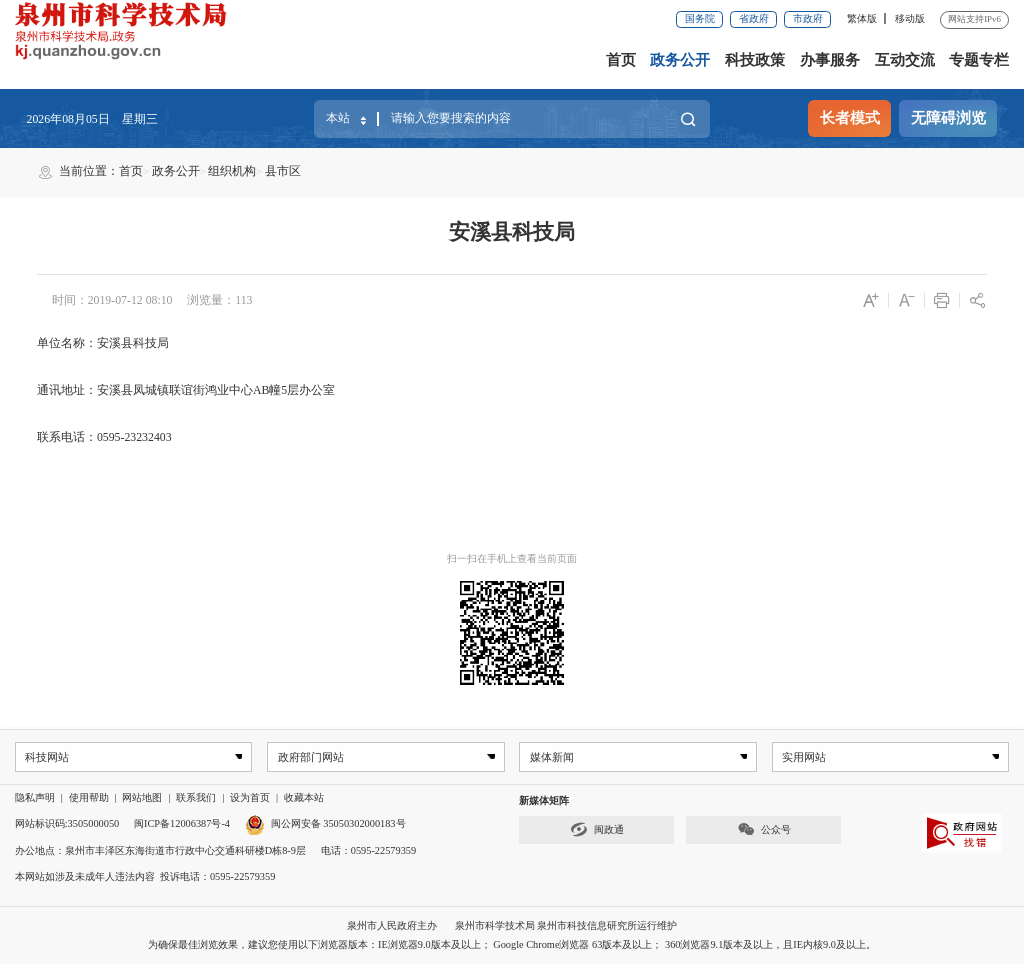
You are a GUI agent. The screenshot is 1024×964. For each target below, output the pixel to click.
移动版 (910, 18)
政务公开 (680, 60)
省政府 (754, 18)
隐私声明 (35, 798)
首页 (621, 60)
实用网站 (804, 757)
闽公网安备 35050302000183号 (325, 824)
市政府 (808, 18)
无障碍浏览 (948, 118)
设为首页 (250, 798)
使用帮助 (89, 798)
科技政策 (755, 60)
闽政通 (597, 831)
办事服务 (830, 60)
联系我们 (196, 798)
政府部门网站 (310, 757)
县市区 (283, 171)
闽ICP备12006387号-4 (182, 824)
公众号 (764, 831)
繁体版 (862, 18)
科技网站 (48, 757)
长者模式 (850, 118)
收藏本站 (304, 798)
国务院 (700, 18)
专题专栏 (979, 60)
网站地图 (142, 798)
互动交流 (905, 60)
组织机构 (232, 171)
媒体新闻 (552, 757)
